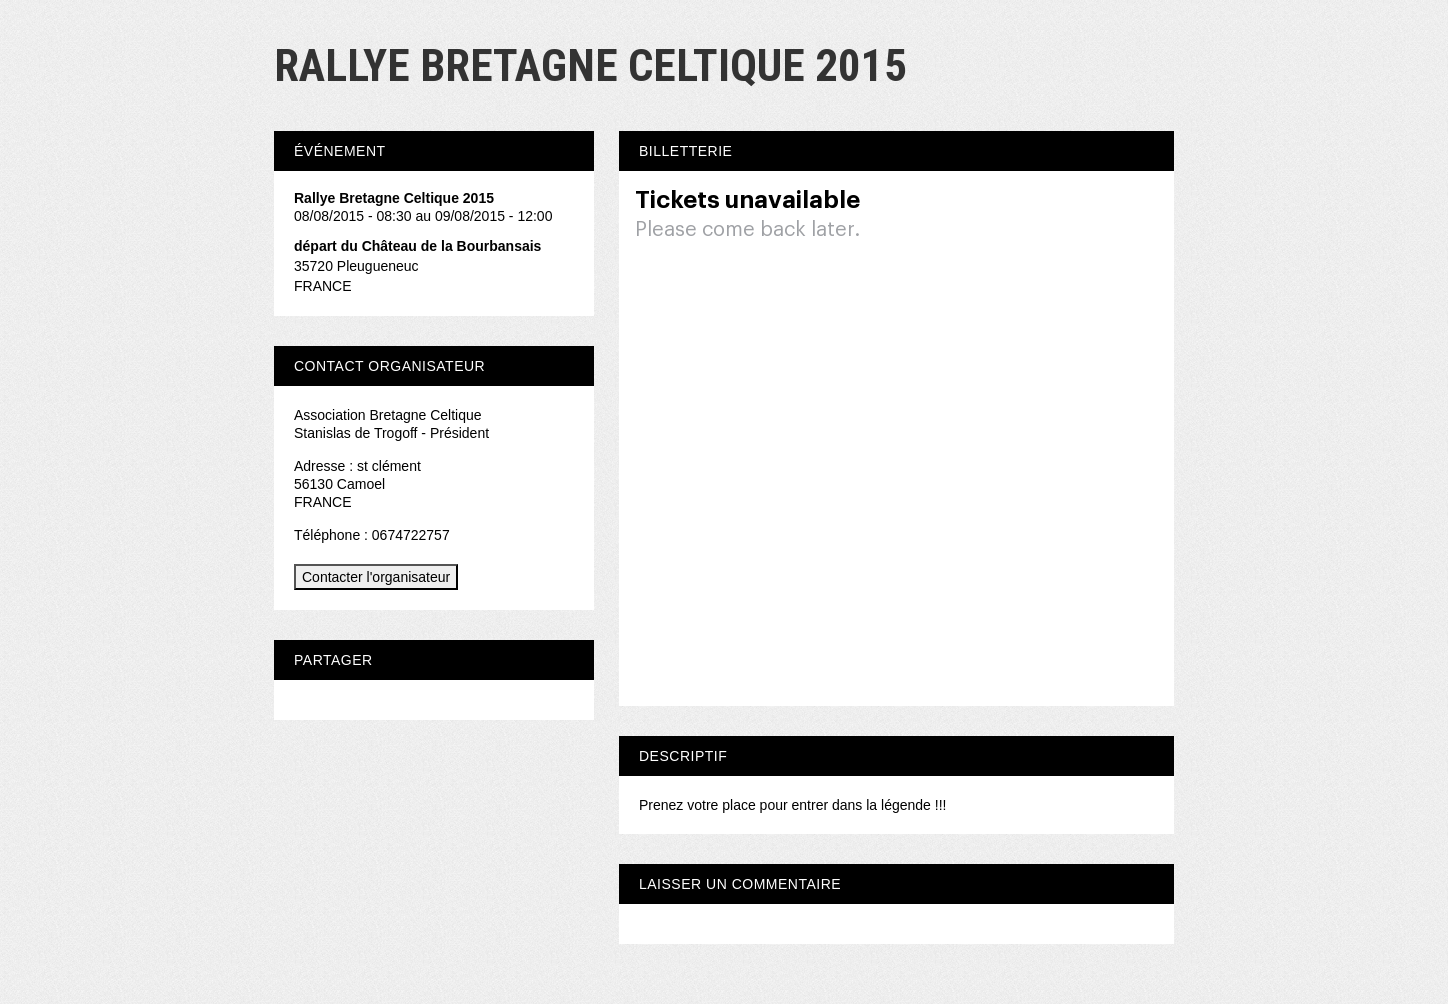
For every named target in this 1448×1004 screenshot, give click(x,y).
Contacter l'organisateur (376, 577)
